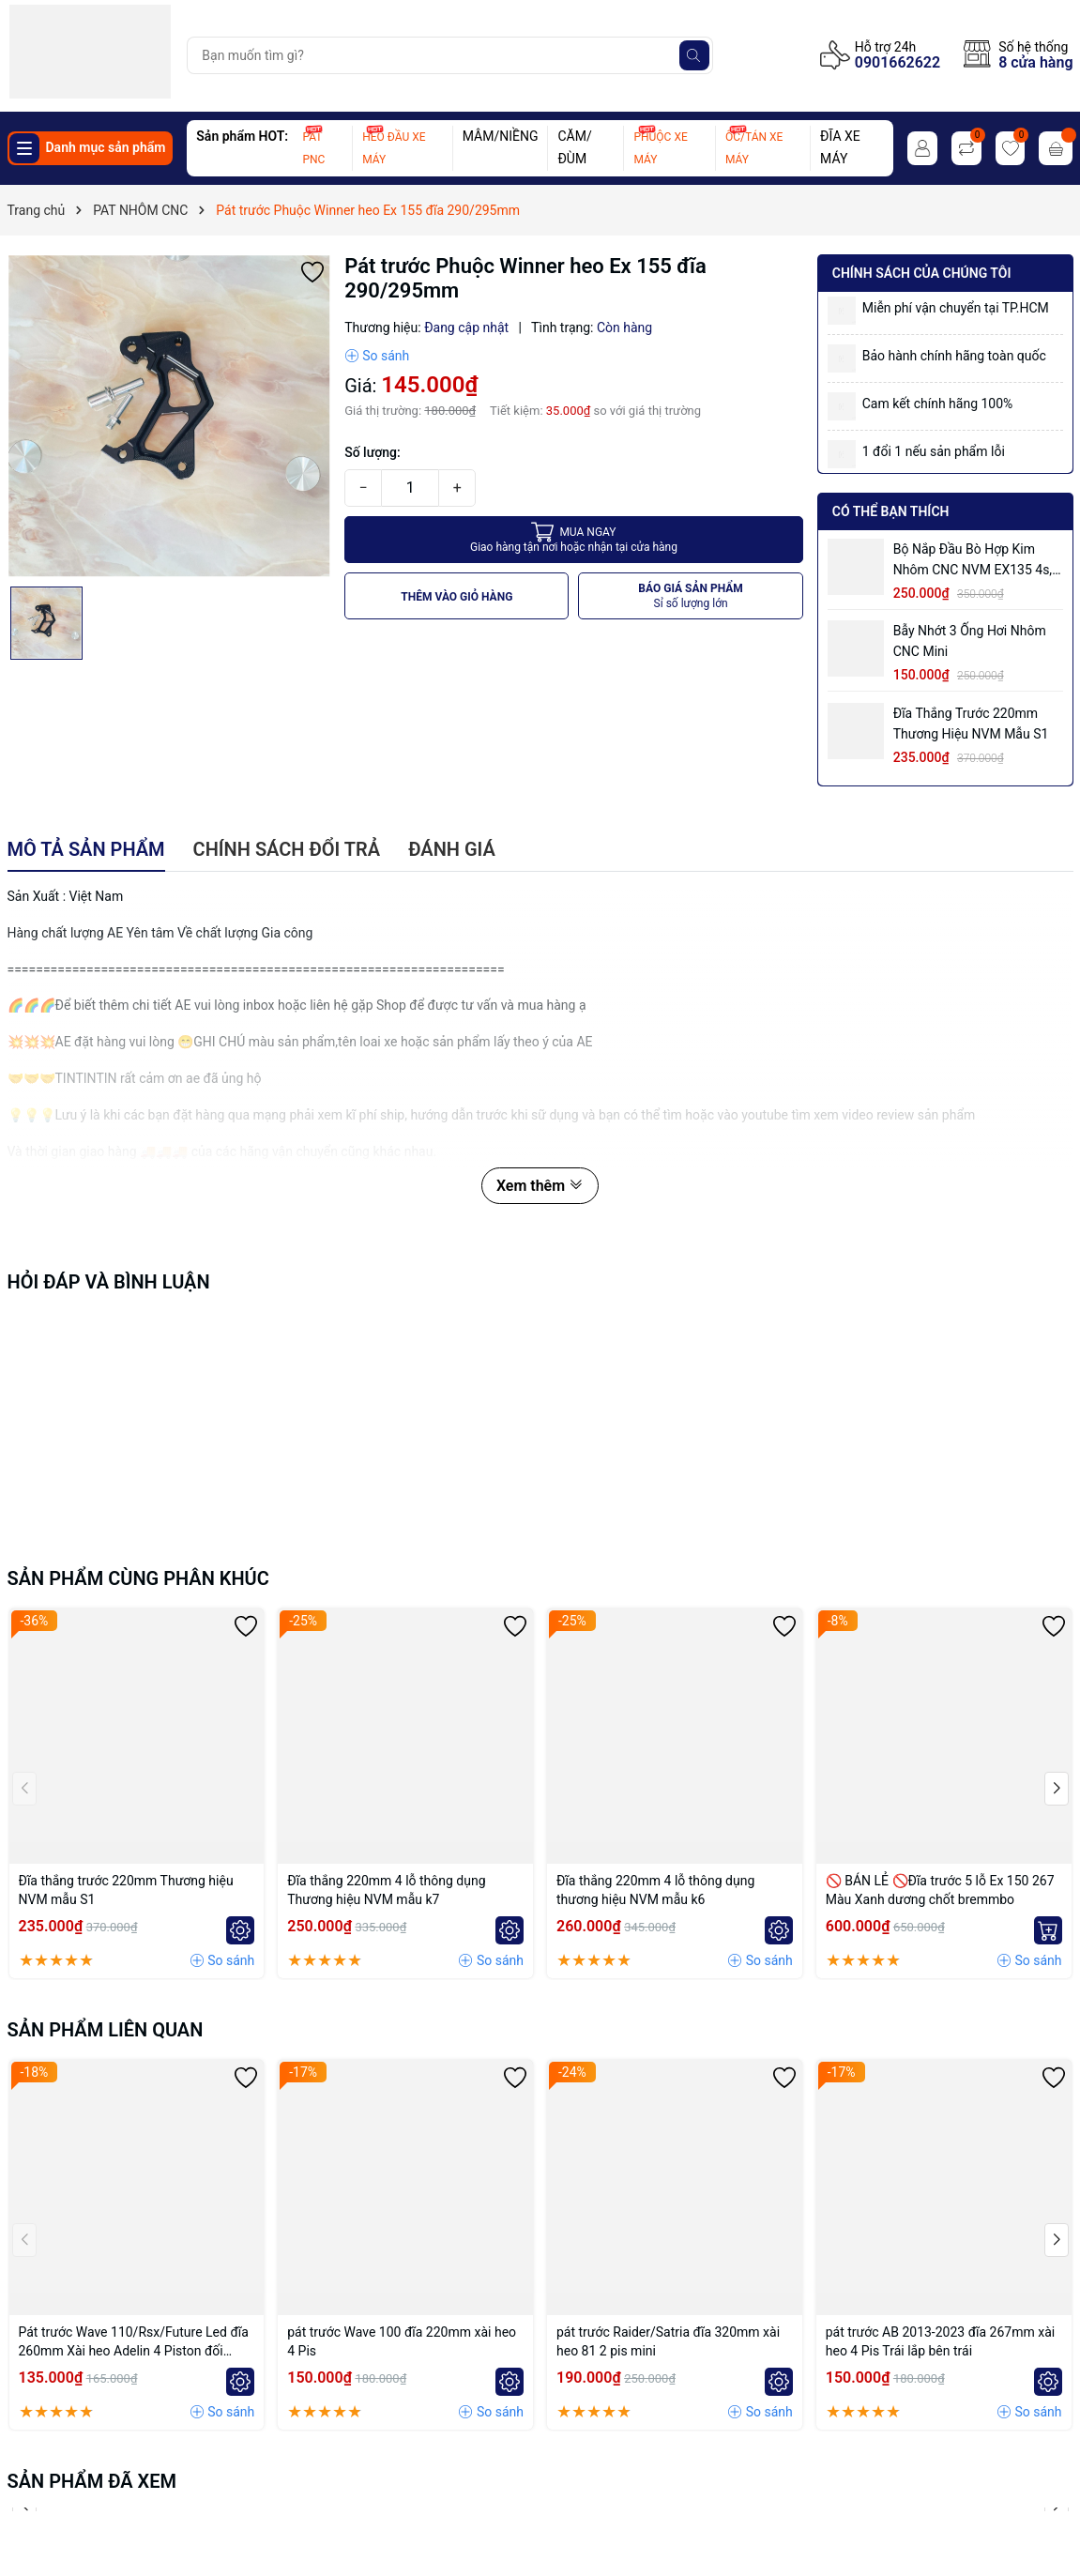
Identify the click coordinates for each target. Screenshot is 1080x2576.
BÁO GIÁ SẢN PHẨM (690, 596)
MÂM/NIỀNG (501, 136)
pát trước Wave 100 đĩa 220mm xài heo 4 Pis (401, 2341)
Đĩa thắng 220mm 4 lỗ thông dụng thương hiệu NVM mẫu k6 (655, 1890)
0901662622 (897, 62)
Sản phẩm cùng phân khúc (138, 1578)
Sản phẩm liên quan (106, 2030)
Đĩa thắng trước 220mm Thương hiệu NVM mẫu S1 (971, 723)
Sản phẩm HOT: (242, 136)
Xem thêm (540, 1186)
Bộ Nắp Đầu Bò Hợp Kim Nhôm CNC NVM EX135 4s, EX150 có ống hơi (972, 560)
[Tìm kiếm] (694, 55)
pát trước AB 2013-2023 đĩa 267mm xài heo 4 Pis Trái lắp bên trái (940, 2341)
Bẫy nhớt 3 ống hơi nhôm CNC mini (969, 641)
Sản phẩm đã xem (92, 2481)
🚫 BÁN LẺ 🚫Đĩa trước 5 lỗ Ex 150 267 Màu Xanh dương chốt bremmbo (940, 1890)
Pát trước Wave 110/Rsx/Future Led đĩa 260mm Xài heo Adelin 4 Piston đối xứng (134, 2342)
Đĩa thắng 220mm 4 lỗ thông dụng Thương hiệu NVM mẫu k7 (386, 1890)
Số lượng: (372, 452)
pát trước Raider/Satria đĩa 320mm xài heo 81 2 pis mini (668, 2341)
